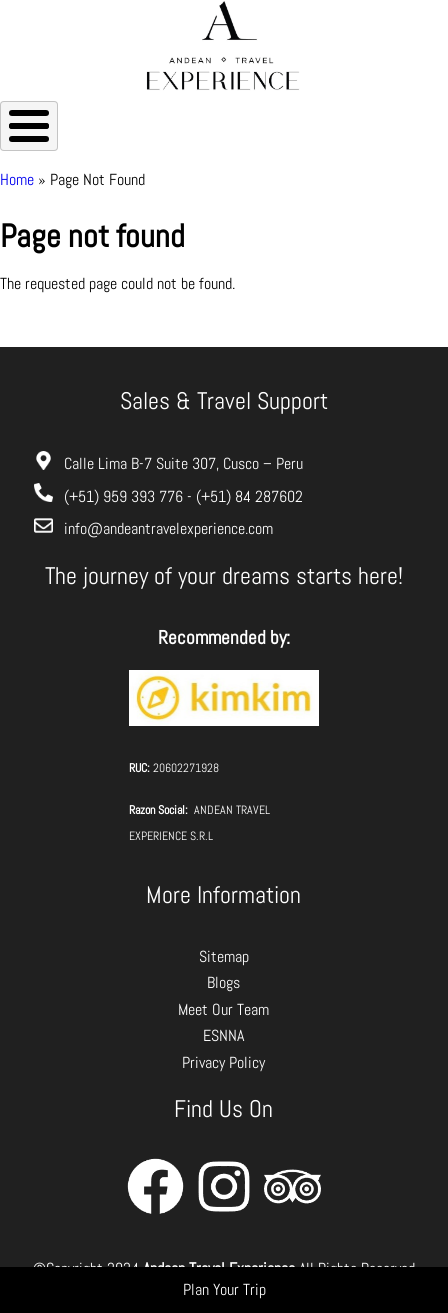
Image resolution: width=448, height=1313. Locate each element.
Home (17, 179)
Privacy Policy (223, 1062)
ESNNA (223, 1035)
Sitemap (224, 956)
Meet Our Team (223, 1009)
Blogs (223, 982)
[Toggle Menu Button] (29, 126)
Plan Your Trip (224, 1289)
